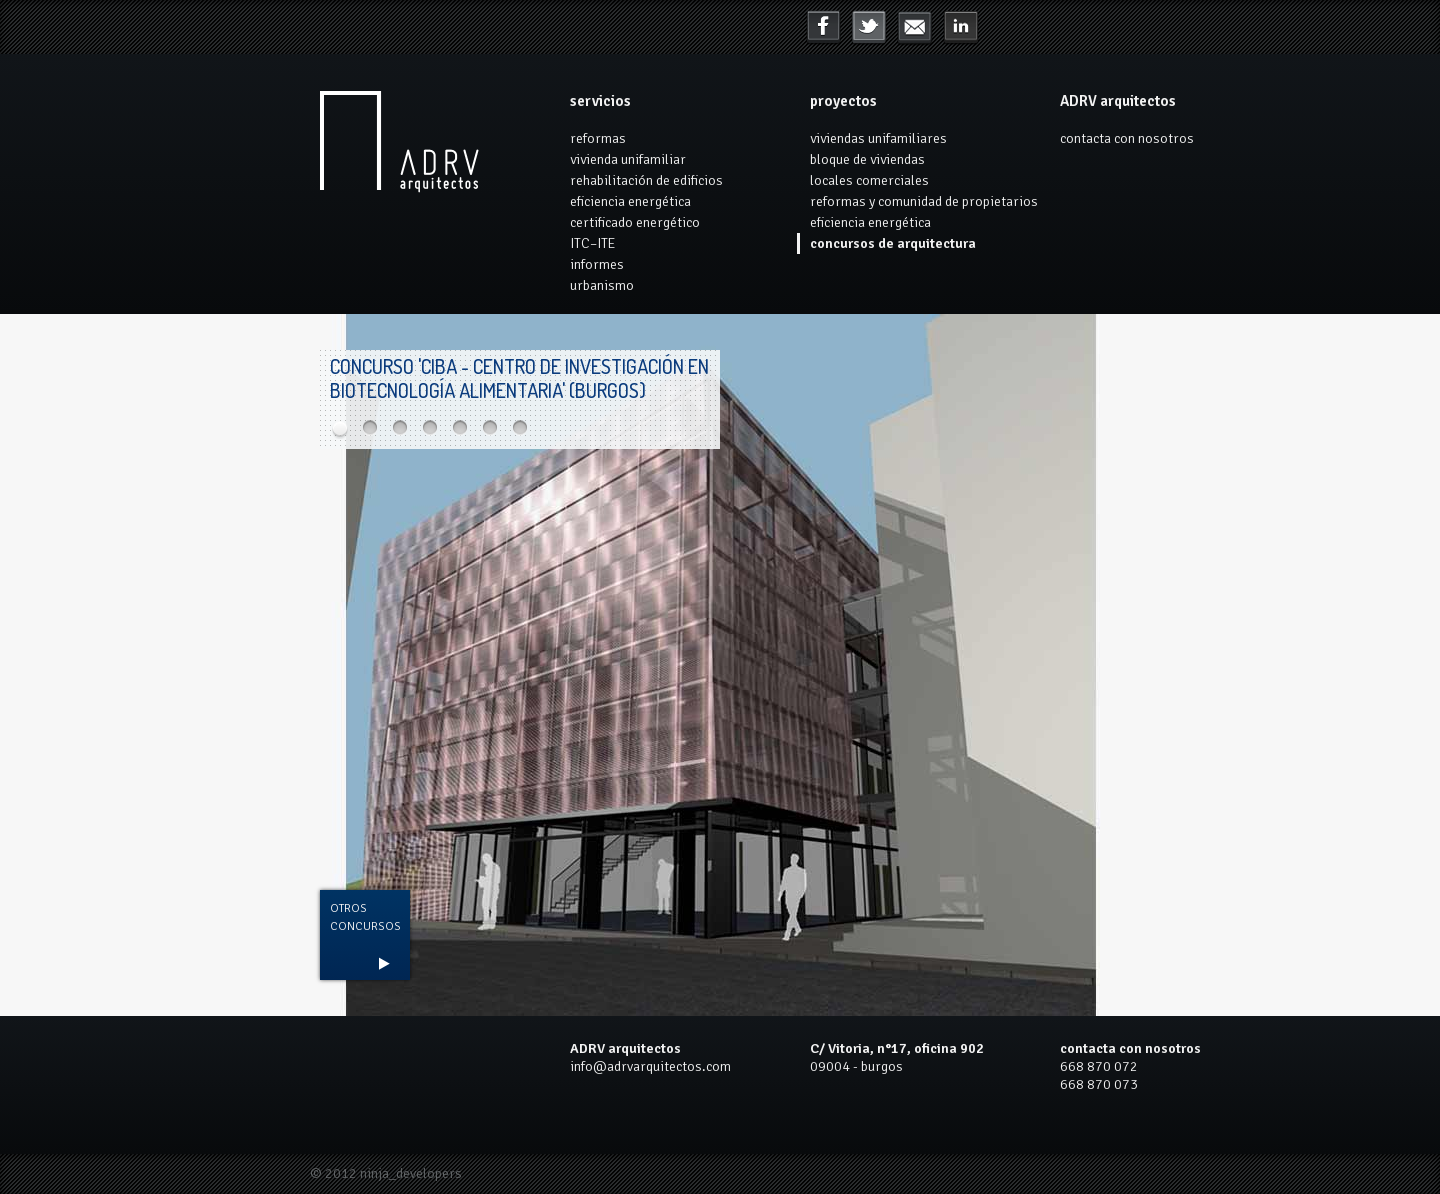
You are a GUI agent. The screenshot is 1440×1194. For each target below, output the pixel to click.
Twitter (869, 28)
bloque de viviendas (867, 159)
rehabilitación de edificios (646, 180)
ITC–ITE (592, 243)
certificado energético (635, 222)
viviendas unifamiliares (878, 138)
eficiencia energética (630, 201)
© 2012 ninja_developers (386, 1173)
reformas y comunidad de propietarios (924, 201)
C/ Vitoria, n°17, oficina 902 (897, 1048)
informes (597, 264)
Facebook (823, 28)
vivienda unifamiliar (628, 159)
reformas (598, 138)
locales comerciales (869, 180)
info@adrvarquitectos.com (650, 1066)
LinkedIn (915, 28)
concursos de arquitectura (893, 243)
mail (961, 28)
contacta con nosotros (1127, 138)
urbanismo (602, 285)
